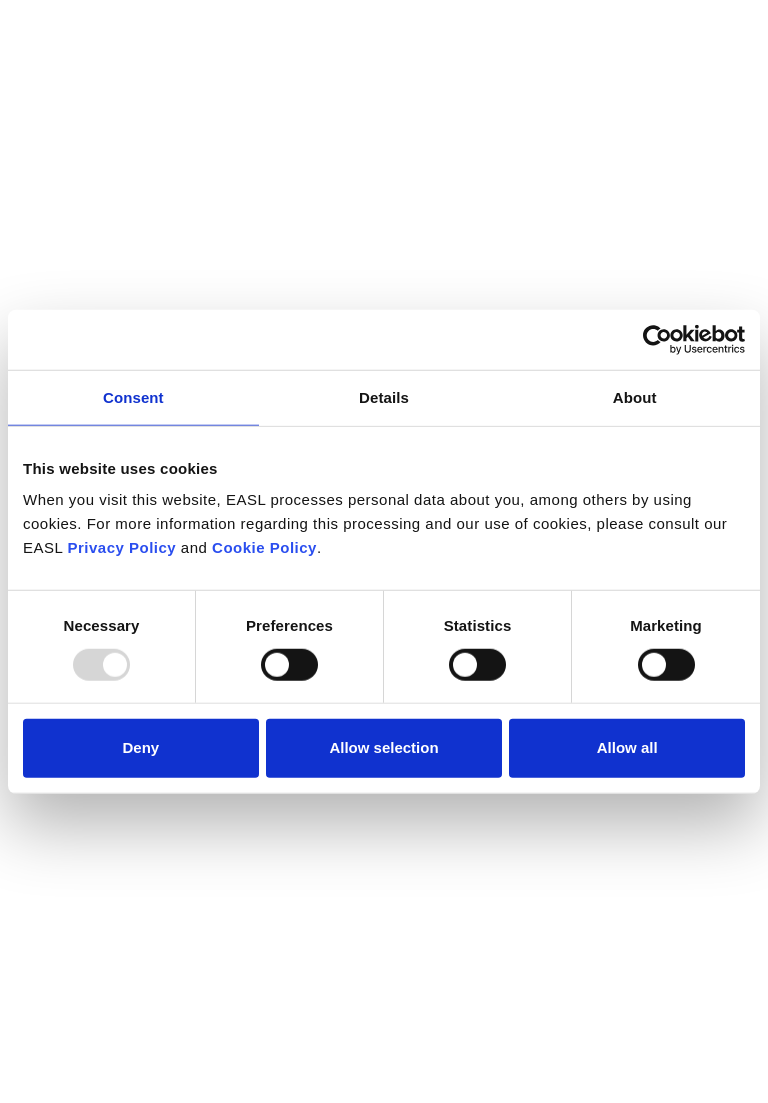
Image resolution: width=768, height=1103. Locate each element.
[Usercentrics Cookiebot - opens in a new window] (657, 339)
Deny (140, 747)
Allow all (627, 747)
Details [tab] (384, 396)
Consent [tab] (133, 396)
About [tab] (635, 396)
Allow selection (383, 747)
